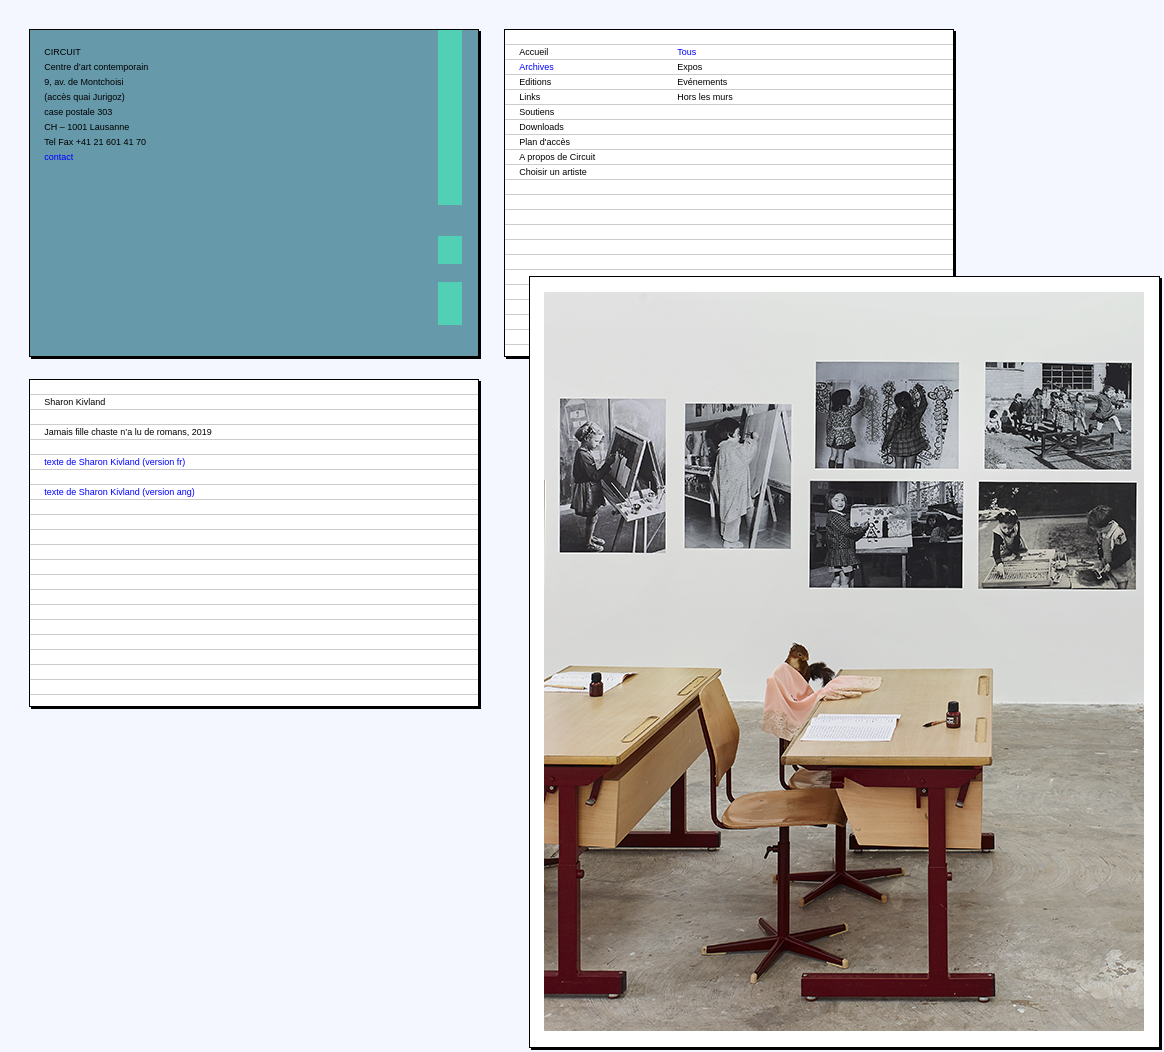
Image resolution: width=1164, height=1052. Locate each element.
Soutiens (536, 112)
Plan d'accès (544, 142)
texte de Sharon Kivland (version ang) (119, 492)
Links (529, 97)
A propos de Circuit (557, 157)
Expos (689, 67)
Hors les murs (705, 97)
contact (58, 157)
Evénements (702, 82)
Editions (535, 82)
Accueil (533, 52)
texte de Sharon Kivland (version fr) (114, 462)
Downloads (541, 127)
